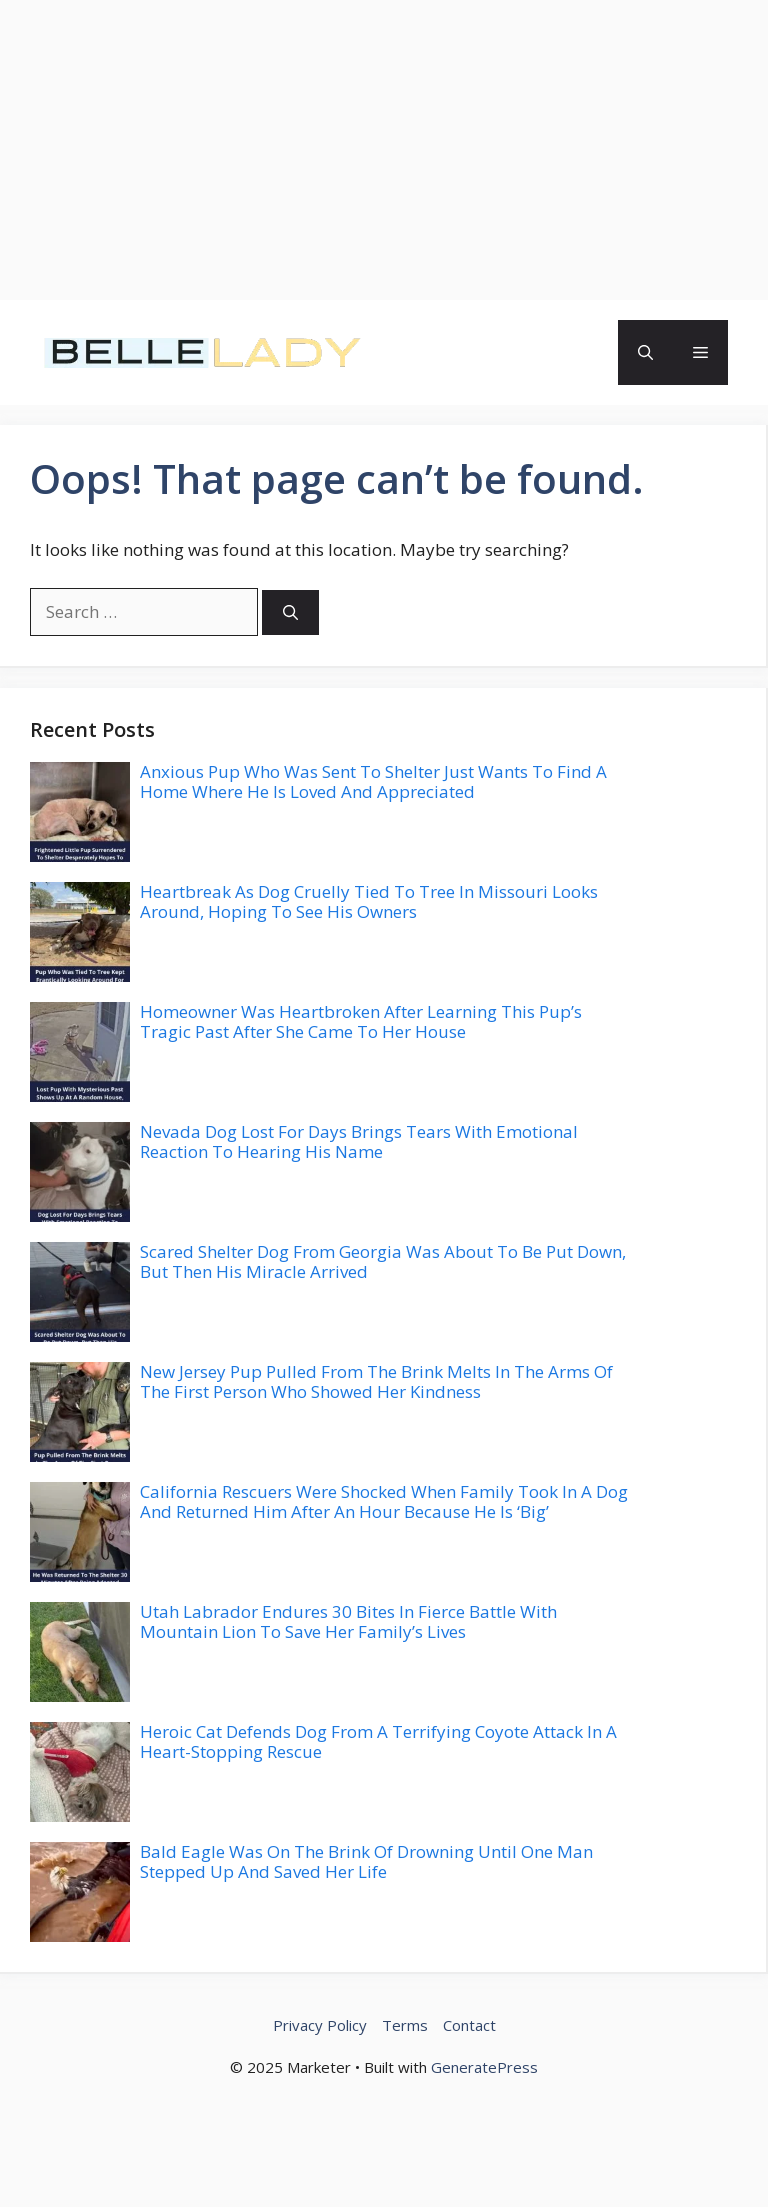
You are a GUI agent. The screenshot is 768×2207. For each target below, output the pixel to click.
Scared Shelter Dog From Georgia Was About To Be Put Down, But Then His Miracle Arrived (383, 1261)
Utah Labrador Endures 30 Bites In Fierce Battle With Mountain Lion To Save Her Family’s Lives (348, 1621)
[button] (645, 352)
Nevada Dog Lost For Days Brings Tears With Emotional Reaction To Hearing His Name (359, 1141)
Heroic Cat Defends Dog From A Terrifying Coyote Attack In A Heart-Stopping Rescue (378, 1741)
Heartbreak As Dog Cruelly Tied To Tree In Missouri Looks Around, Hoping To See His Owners (369, 901)
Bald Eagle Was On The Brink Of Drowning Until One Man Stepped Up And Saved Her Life (366, 1861)
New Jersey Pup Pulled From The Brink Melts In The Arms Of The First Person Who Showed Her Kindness (376, 1381)
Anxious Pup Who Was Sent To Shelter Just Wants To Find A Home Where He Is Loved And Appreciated (373, 781)
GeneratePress (484, 2067)
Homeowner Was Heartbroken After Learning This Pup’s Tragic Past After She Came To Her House (361, 1021)
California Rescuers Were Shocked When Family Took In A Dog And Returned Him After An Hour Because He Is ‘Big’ (384, 1501)
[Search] (290, 612)
